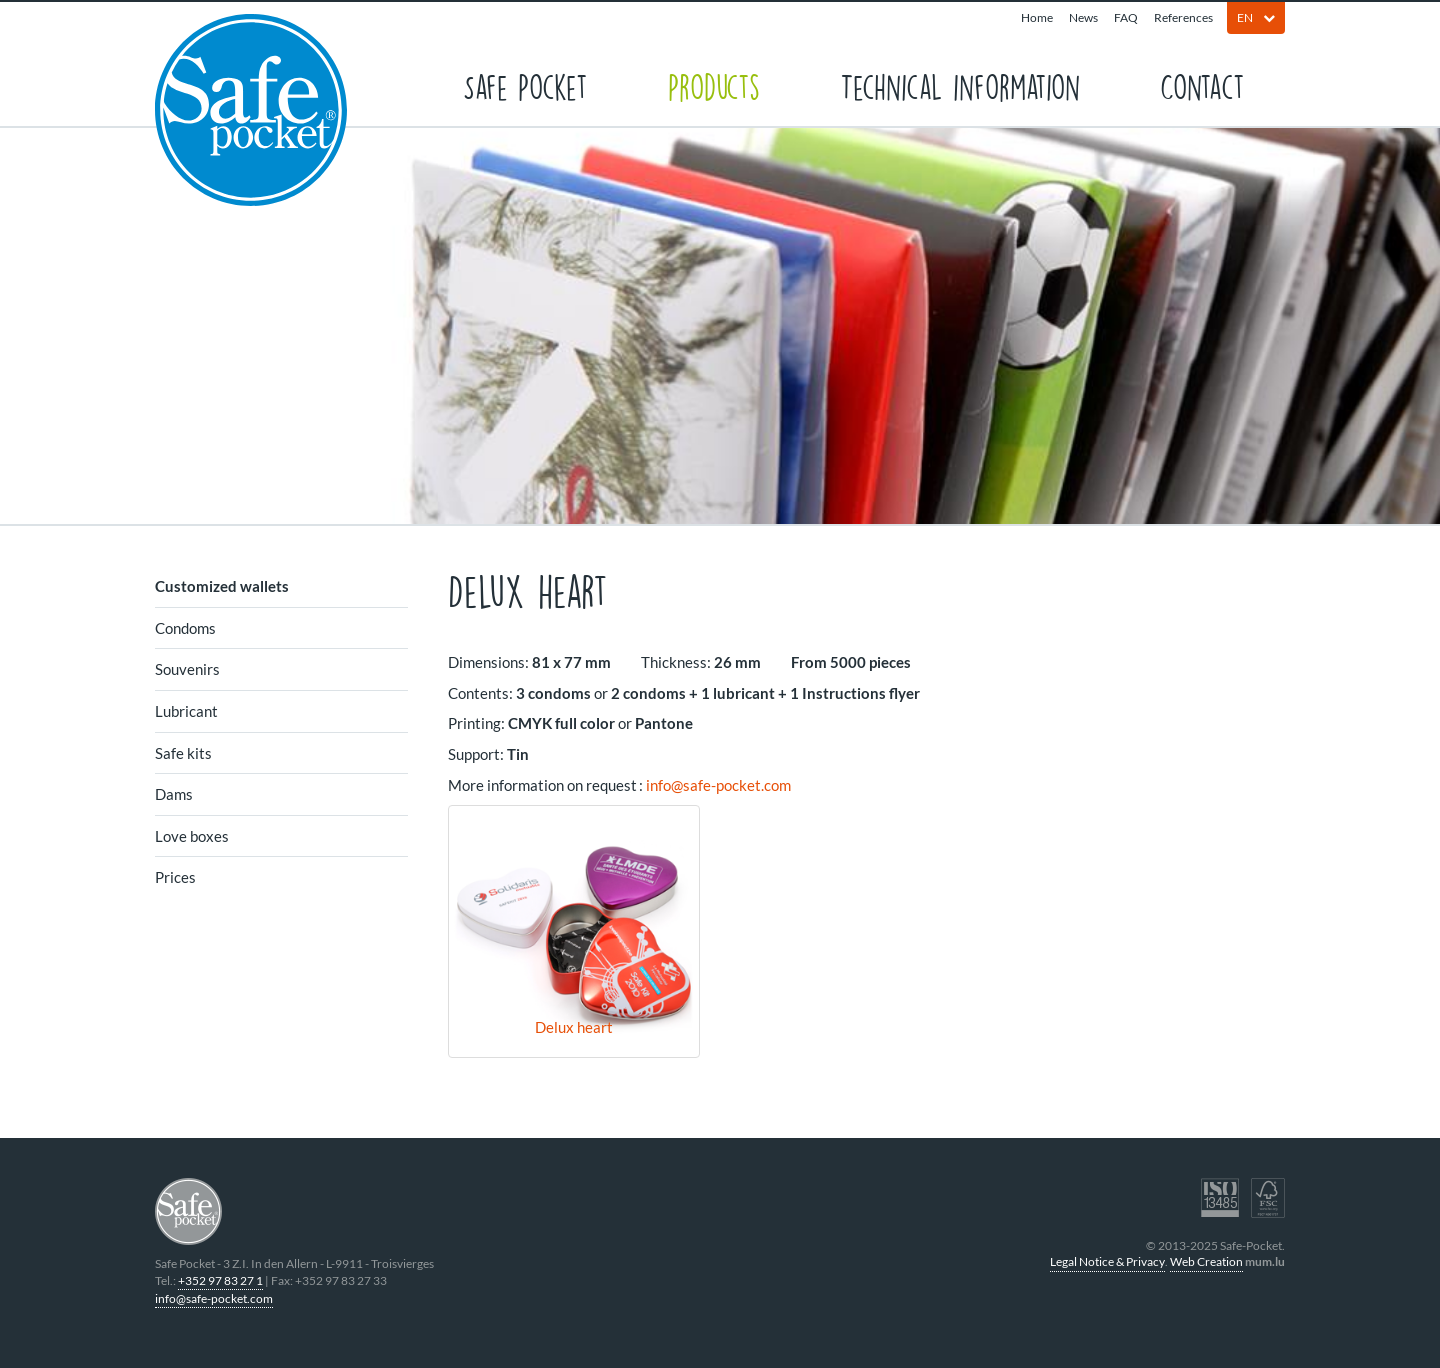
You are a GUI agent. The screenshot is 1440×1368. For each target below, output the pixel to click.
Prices (175, 877)
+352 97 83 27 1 (220, 1280)
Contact (1202, 85)
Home (1037, 17)
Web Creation (1206, 1261)
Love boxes (192, 836)
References (1183, 17)
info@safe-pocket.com (718, 785)
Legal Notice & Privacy (1107, 1261)
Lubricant (186, 711)
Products (714, 85)
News (1083, 17)
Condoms (185, 628)
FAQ (1126, 17)
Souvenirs (187, 669)
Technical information (960, 85)
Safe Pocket (525, 85)
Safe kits (183, 753)
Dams (174, 794)
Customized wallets (222, 586)
